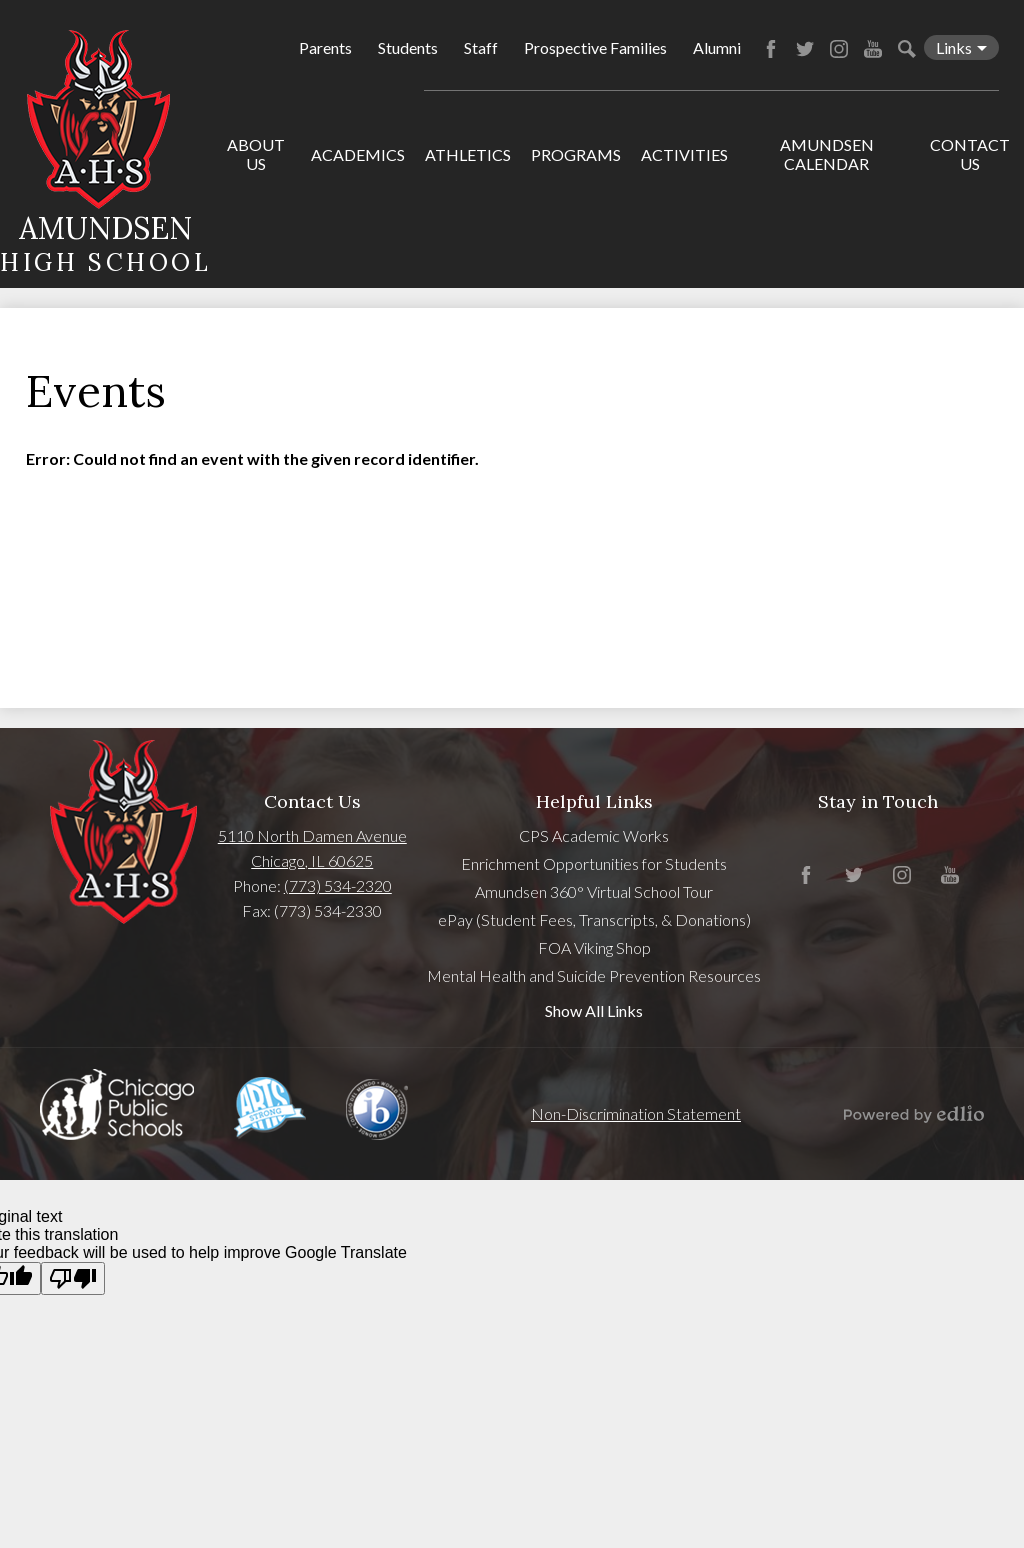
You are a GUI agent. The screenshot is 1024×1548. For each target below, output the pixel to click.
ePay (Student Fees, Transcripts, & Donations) (594, 919)
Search (907, 49)
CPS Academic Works (594, 835)
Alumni (717, 47)
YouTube (873, 49)
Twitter (805, 49)
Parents (325, 47)
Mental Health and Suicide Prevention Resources (594, 975)
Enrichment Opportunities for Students (594, 863)
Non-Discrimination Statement (636, 1113)
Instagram (839, 49)
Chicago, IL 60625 (312, 860)
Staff (481, 47)
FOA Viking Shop (594, 947)
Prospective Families (595, 47)
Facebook (771, 49)
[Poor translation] (73, 1278)
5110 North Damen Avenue (312, 835)
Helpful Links (594, 801)
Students (408, 47)
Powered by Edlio (914, 1114)
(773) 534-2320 (338, 885)
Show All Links (594, 1010)
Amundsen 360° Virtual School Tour (594, 891)
